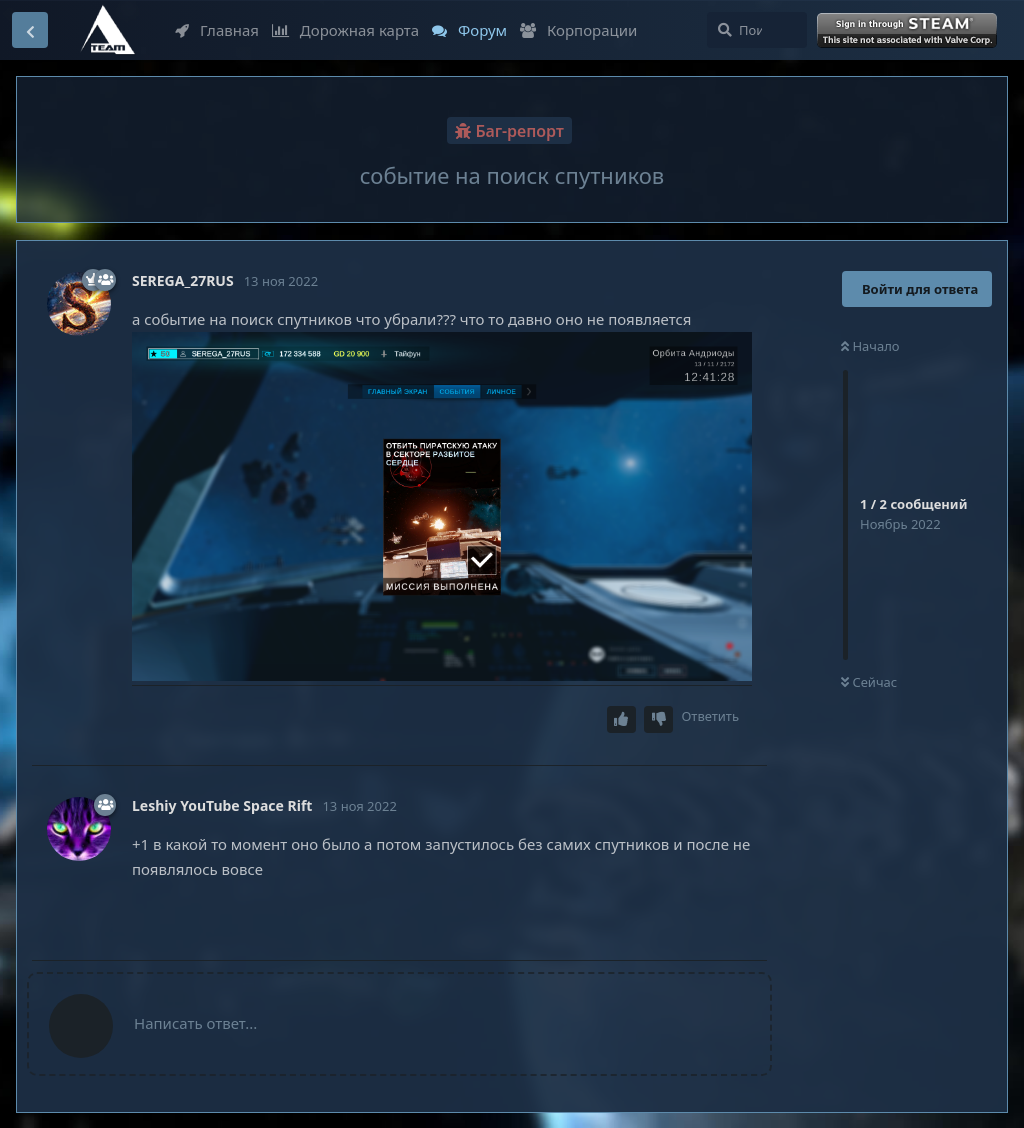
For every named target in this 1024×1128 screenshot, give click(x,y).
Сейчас (869, 682)
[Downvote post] (659, 719)
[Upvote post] (622, 719)
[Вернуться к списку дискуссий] (30, 30)
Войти (909, 31)
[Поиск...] (757, 30)
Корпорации (578, 30)
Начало (870, 346)
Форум (469, 30)
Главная (217, 30)
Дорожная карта (345, 30)
